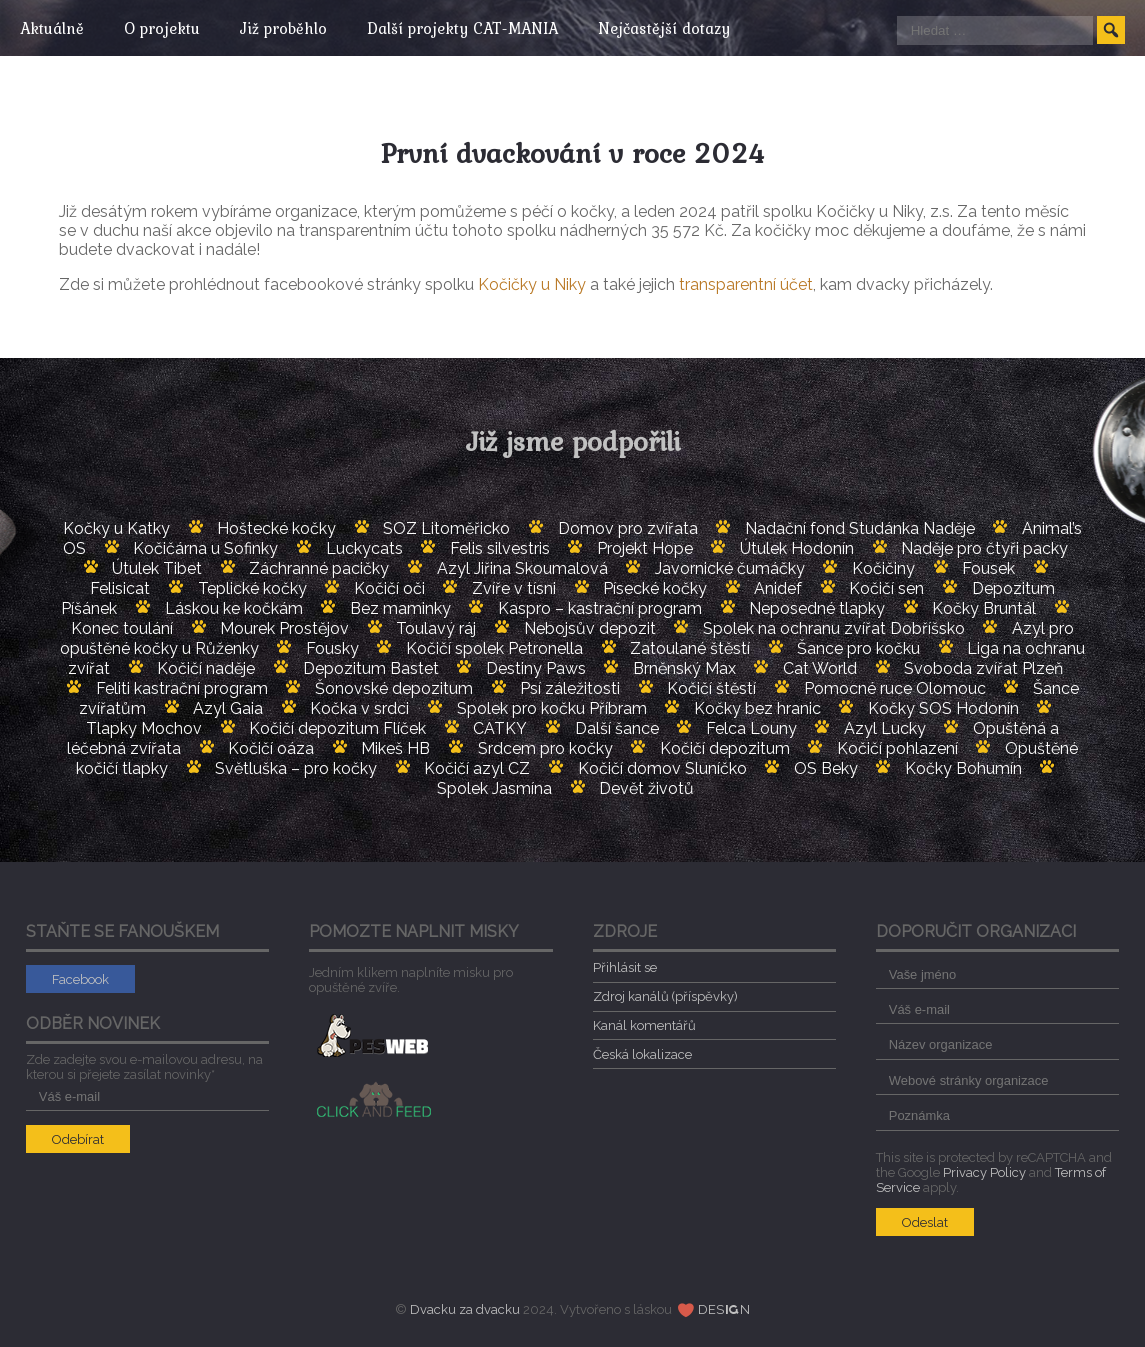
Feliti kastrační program (182, 688)
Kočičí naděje (206, 668)
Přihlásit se (625, 967)
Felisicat (120, 588)
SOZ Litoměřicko (446, 528)
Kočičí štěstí (711, 688)
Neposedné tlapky (817, 608)
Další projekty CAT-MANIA (477, 28)
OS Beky (826, 768)
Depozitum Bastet (371, 668)
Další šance (617, 728)
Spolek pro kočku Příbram (552, 708)
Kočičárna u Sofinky (205, 548)
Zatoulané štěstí (690, 648)
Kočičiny (883, 568)
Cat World (820, 668)
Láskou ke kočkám (234, 608)
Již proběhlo (293, 28)
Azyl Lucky (885, 728)
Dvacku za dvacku (465, 1309)
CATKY (500, 728)
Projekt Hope (645, 548)
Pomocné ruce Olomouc (895, 688)
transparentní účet (746, 284)
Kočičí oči (389, 588)
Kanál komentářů (644, 1025)
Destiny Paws (536, 668)
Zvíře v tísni (514, 588)
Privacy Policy (984, 1172)
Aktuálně (52, 28)
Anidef (778, 588)
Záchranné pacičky (319, 568)
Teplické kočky (252, 588)
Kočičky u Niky (532, 284)
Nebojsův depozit (590, 628)
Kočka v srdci (359, 708)
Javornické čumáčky (730, 568)
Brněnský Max (684, 668)
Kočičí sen (886, 588)
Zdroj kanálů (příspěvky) (665, 996)
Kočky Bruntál (984, 608)
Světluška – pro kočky (296, 768)
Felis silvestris (500, 548)
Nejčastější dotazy (684, 28)
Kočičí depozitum (725, 748)
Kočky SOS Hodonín (943, 708)
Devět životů (646, 788)
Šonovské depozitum (394, 688)
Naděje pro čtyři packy (984, 548)
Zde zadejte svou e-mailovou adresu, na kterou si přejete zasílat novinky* (147, 1077)
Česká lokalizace (642, 1054)
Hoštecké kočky (276, 528)
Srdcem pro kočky (545, 748)
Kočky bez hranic (757, 708)
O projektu (167, 28)
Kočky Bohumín (963, 768)
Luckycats (364, 548)
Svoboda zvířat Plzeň (983, 668)
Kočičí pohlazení (897, 748)
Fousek (988, 568)
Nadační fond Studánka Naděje (860, 528)
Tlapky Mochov (144, 728)
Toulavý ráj (436, 628)
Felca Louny (751, 728)
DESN (724, 1309)
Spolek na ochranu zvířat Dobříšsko (834, 628)
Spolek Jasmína (494, 788)
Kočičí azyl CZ (477, 768)
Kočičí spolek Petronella (494, 648)
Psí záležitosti (570, 688)
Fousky (332, 648)
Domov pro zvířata (628, 528)
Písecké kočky (655, 588)
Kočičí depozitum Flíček (337, 728)
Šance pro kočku (858, 648)
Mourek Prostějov (284, 628)
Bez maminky (400, 608)
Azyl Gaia (228, 708)
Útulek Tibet (157, 568)
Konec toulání (122, 628)
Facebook (80, 979)
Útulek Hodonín (797, 548)
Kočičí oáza (271, 748)
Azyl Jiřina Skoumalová (522, 568)
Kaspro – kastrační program (600, 608)
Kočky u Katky (116, 528)
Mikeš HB (395, 748)
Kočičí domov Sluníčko (662, 768)
